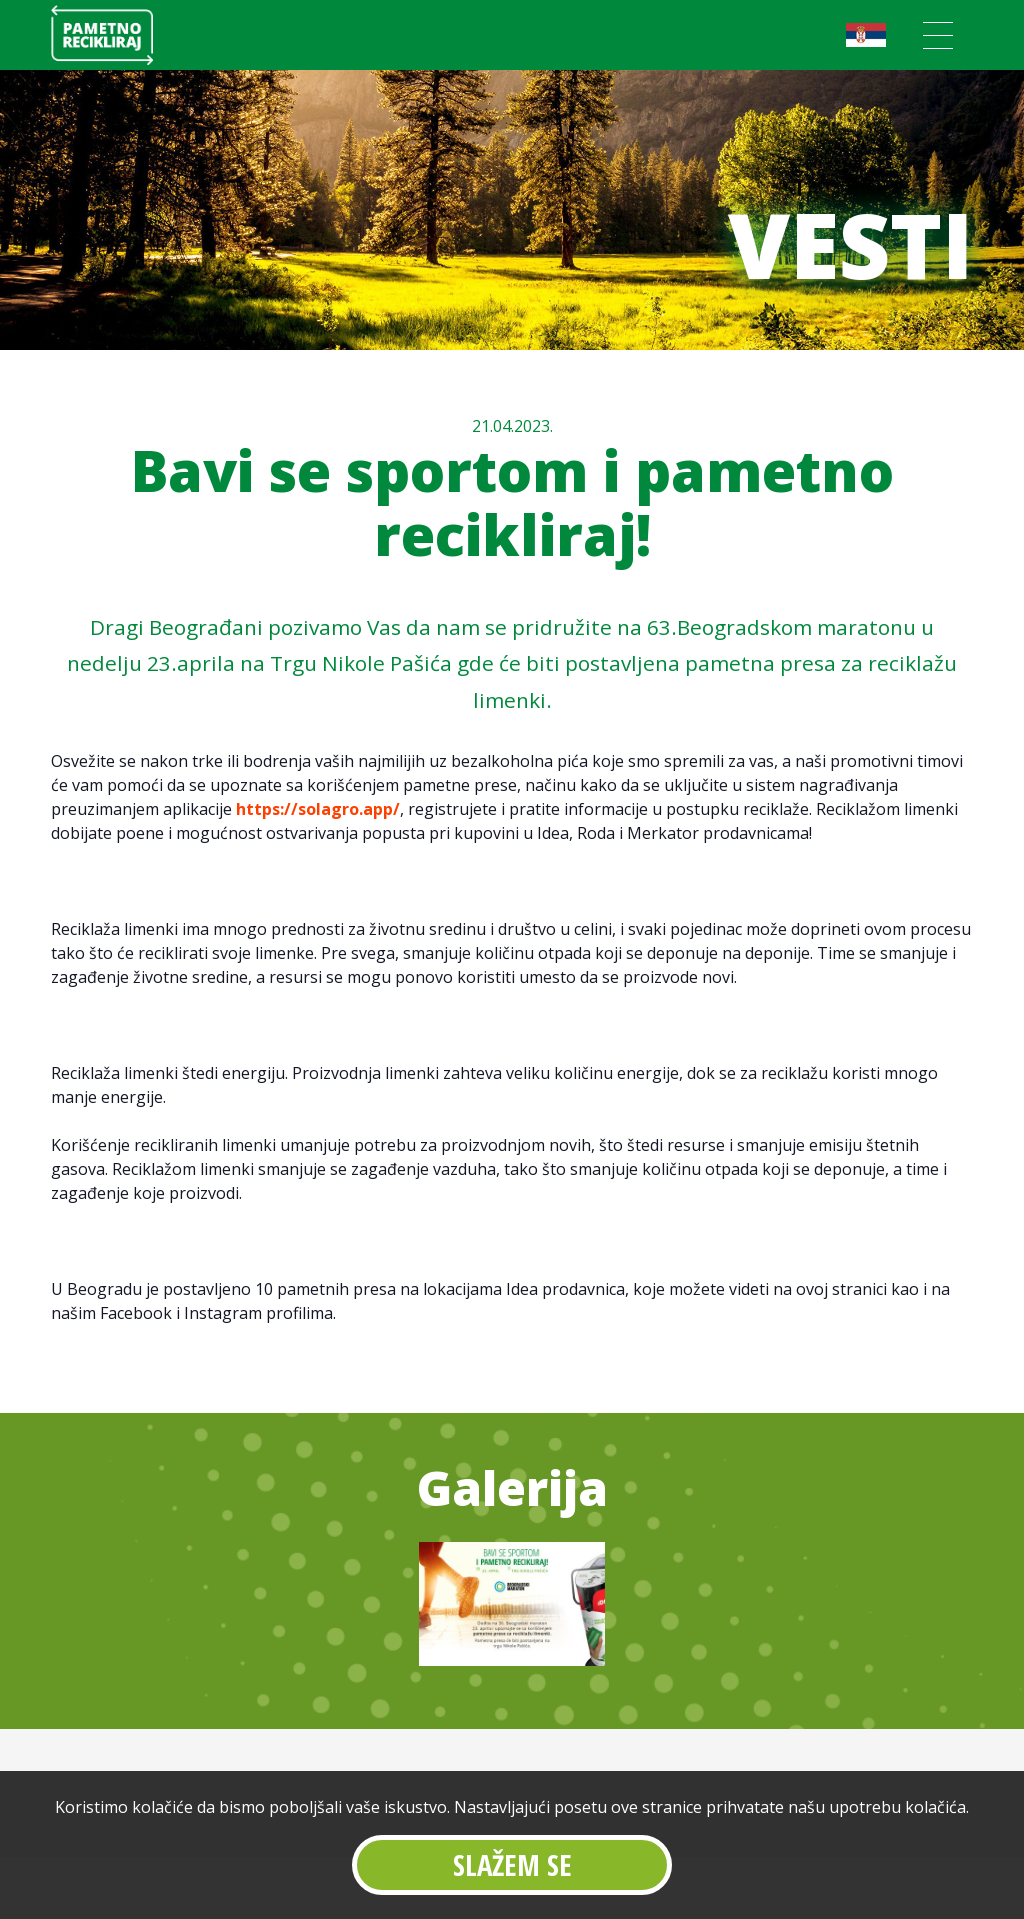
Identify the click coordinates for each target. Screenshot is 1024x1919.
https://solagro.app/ (318, 809)
